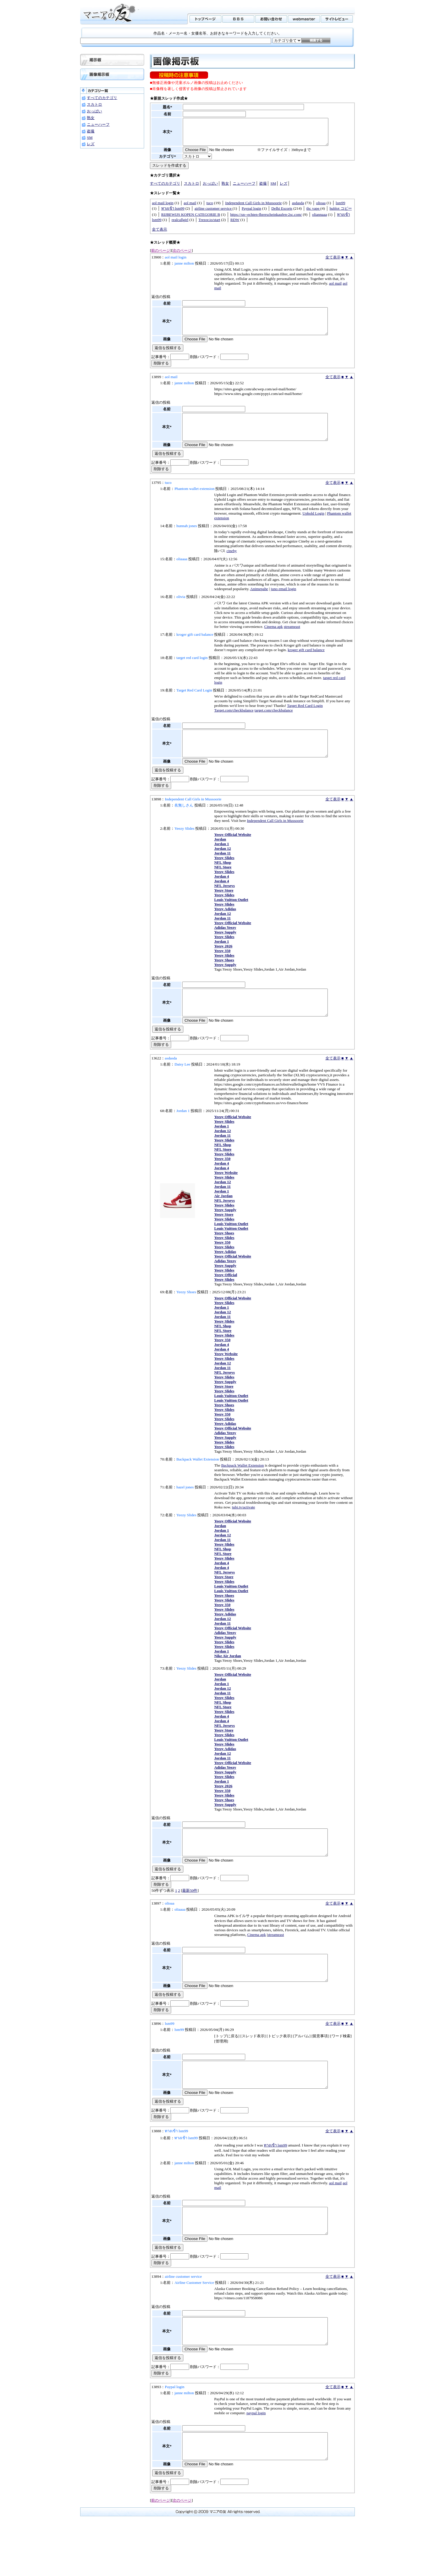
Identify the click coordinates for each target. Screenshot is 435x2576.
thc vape (313, 213)
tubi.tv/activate (243, 1533)
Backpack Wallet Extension (242, 1491)
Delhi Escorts (281, 213)
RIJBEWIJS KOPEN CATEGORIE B (190, 220)
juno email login (283, 604)
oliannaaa (319, 220)
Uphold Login (313, 529)
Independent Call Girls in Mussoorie (253, 208)
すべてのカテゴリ (102, 98)
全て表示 (159, 234)
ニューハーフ (98, 124)
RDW (234, 225)
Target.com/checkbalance (233, 726)
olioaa (321, 208)
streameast (292, 642)
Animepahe (259, 604)
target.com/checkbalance (274, 726)
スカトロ (94, 104)
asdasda (298, 208)
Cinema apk (273, 642)
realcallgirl (180, 225)
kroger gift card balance (306, 665)
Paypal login (251, 213)
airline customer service (214, 213)
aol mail (190, 208)
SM (89, 137)
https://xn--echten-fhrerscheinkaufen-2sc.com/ (266, 220)
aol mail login (162, 208)
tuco (209, 208)
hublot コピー (341, 213)
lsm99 (340, 208)
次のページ (182, 256)
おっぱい (94, 111)
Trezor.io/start (209, 225)
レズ (90, 144)
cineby (232, 566)
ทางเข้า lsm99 (173, 213)
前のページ (160, 256)
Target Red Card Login (305, 721)
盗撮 (90, 131)
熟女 (90, 118)
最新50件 (189, 1922)
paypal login (256, 2465)
